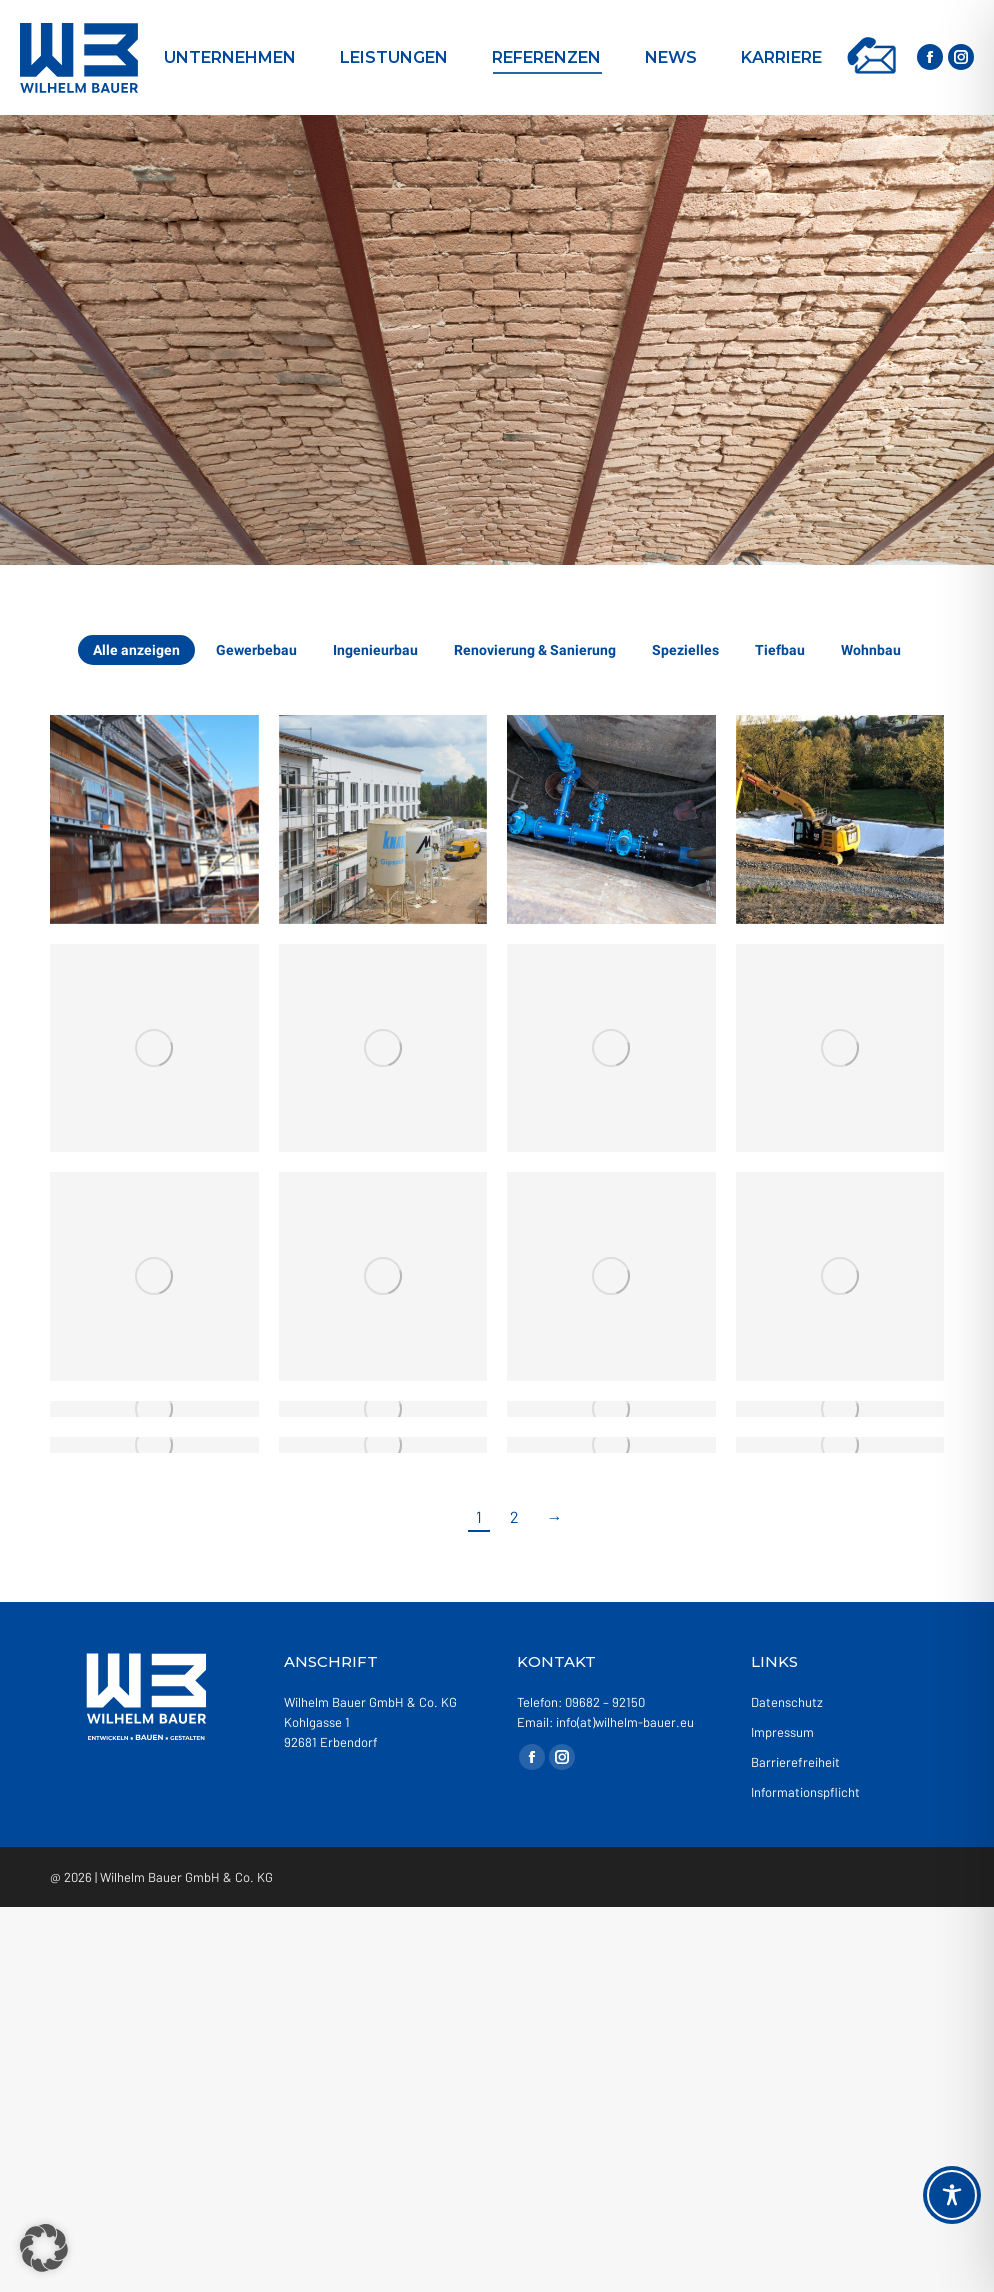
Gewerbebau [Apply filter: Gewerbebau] (256, 650)
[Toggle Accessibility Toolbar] (952, 2195)
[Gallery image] (154, 819)
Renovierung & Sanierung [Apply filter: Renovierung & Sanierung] (535, 650)
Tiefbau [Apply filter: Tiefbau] (780, 650)
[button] (44, 2248)
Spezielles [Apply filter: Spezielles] (685, 650)
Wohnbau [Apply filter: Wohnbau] (871, 650)
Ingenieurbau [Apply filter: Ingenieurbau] (375, 650)
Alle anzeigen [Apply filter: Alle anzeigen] (136, 650)
